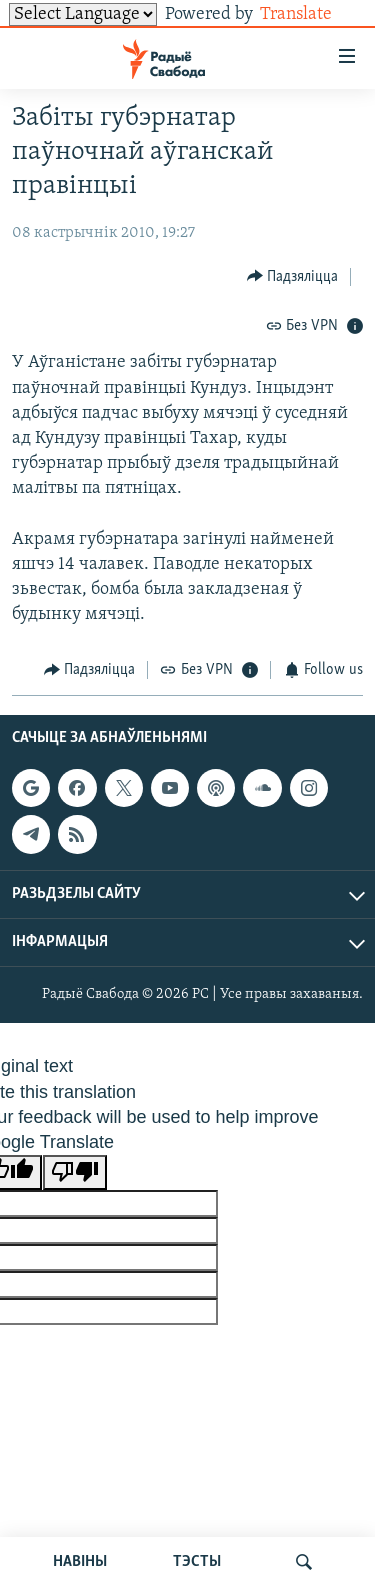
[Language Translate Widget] (83, 14)
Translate (311, 14)
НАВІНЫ (80, 1562)
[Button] (293, 276)
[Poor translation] (75, 1172)
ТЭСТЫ (197, 1562)
